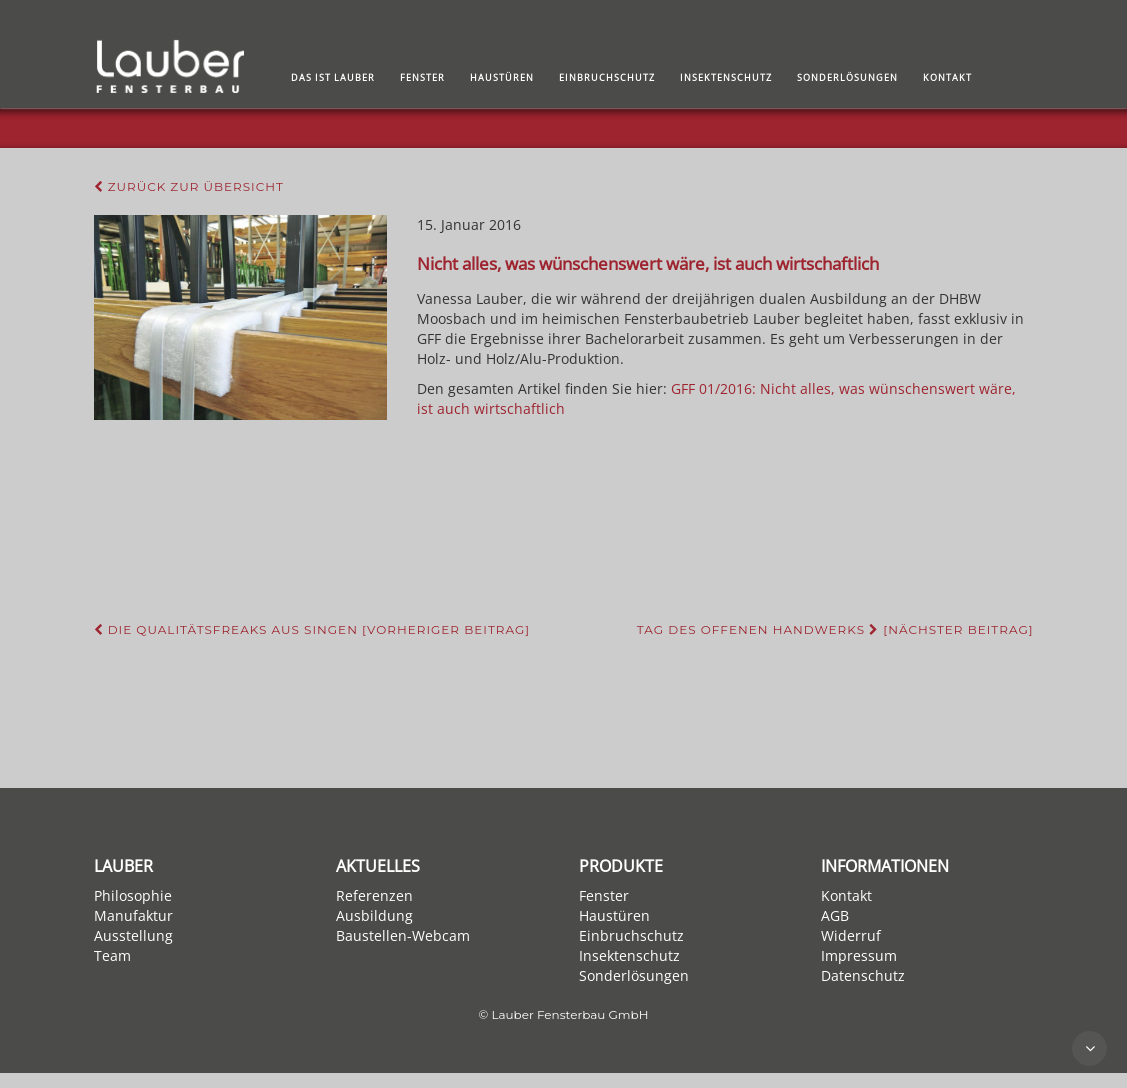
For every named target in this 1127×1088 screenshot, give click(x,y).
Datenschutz (863, 975)
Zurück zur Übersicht (189, 186)
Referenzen (374, 895)
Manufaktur (133, 915)
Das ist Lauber (333, 77)
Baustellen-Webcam (403, 935)
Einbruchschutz (607, 77)
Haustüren (502, 77)
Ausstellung (133, 935)
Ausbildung (374, 915)
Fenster (422, 77)
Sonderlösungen (847, 77)
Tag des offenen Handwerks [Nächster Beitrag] (835, 629)
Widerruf (851, 935)
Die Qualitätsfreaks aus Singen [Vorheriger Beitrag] (312, 629)
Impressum (859, 955)
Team (112, 955)
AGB (835, 915)
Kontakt (947, 77)
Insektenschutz (726, 77)
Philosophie (133, 895)
